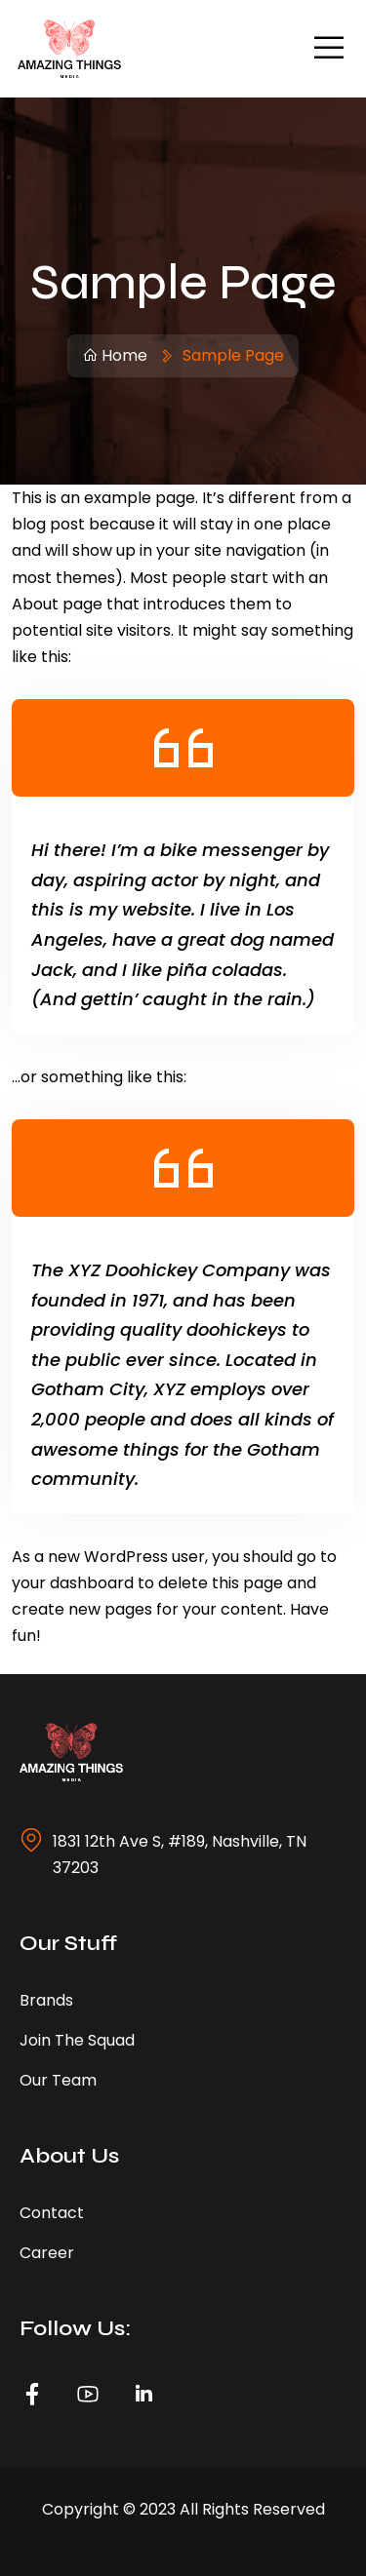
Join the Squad (77, 2040)
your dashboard (73, 1583)
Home (114, 355)
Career (47, 2253)
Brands (46, 2000)
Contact (52, 2213)
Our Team (58, 2080)
